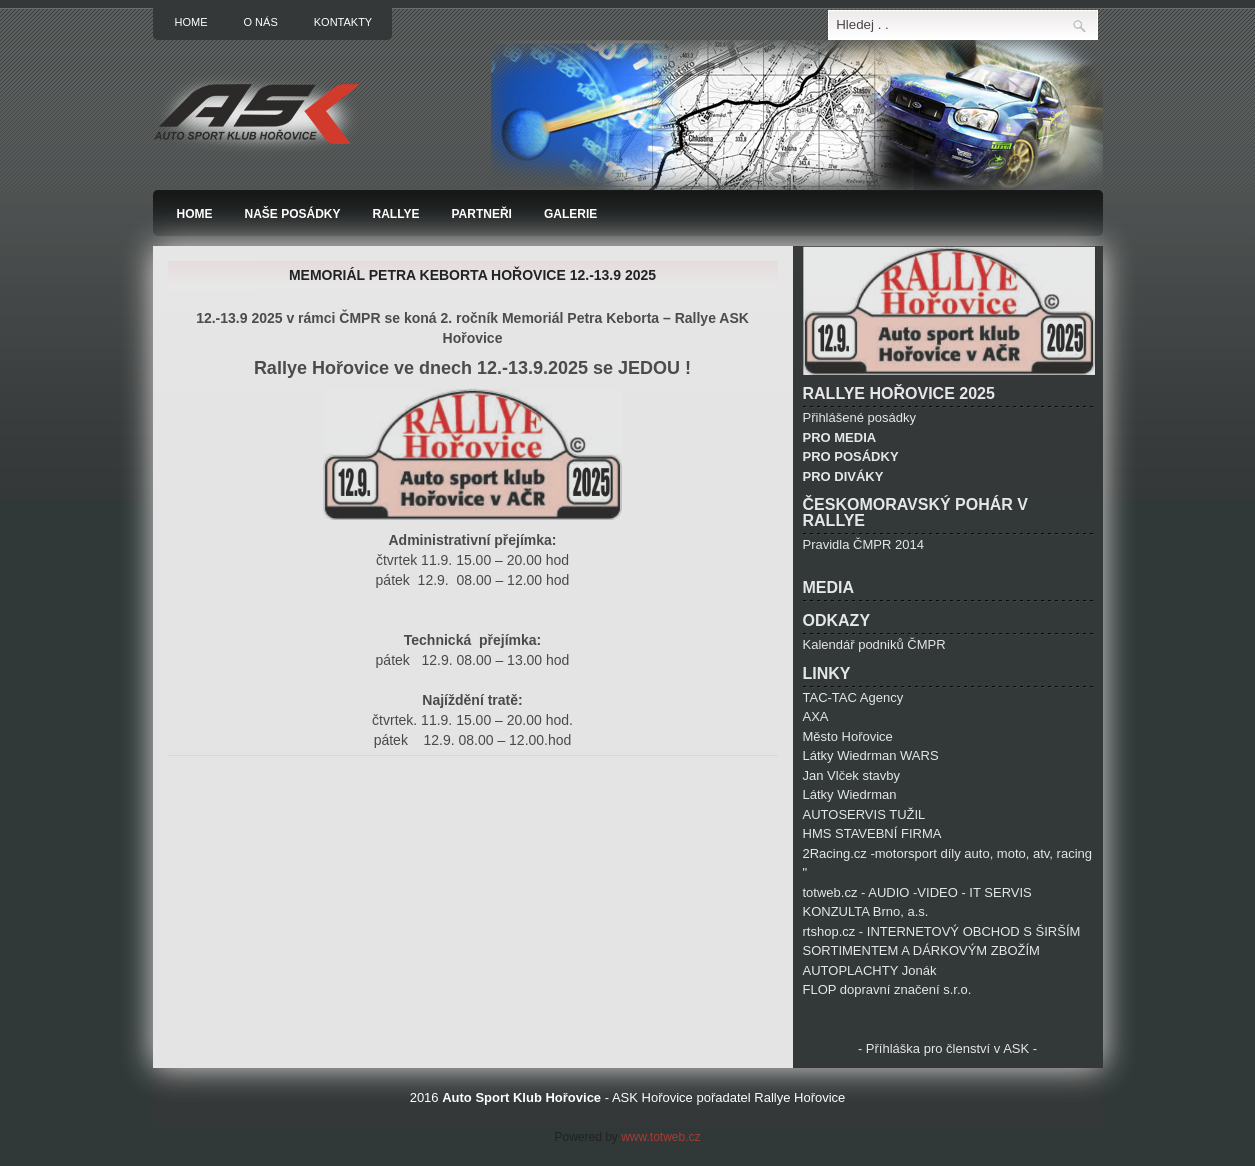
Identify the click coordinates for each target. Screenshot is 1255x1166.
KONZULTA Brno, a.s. (866, 911)
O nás (261, 22)
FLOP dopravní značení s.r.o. (887, 989)
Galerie (570, 214)
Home (191, 22)
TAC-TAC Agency (853, 697)
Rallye (396, 214)
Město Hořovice (848, 736)
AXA (816, 716)
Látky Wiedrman (852, 755)
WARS (919, 755)
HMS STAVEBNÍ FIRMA (872, 833)
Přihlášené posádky (859, 417)
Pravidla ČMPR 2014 (863, 544)
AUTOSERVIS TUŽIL (864, 814)
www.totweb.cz (659, 1137)
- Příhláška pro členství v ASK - (947, 1048)
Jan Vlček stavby (852, 775)
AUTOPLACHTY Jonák (870, 970)
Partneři (481, 214)
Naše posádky (293, 214)
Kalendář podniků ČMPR (874, 644)
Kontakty (343, 22)
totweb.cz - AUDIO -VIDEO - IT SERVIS (917, 892)
